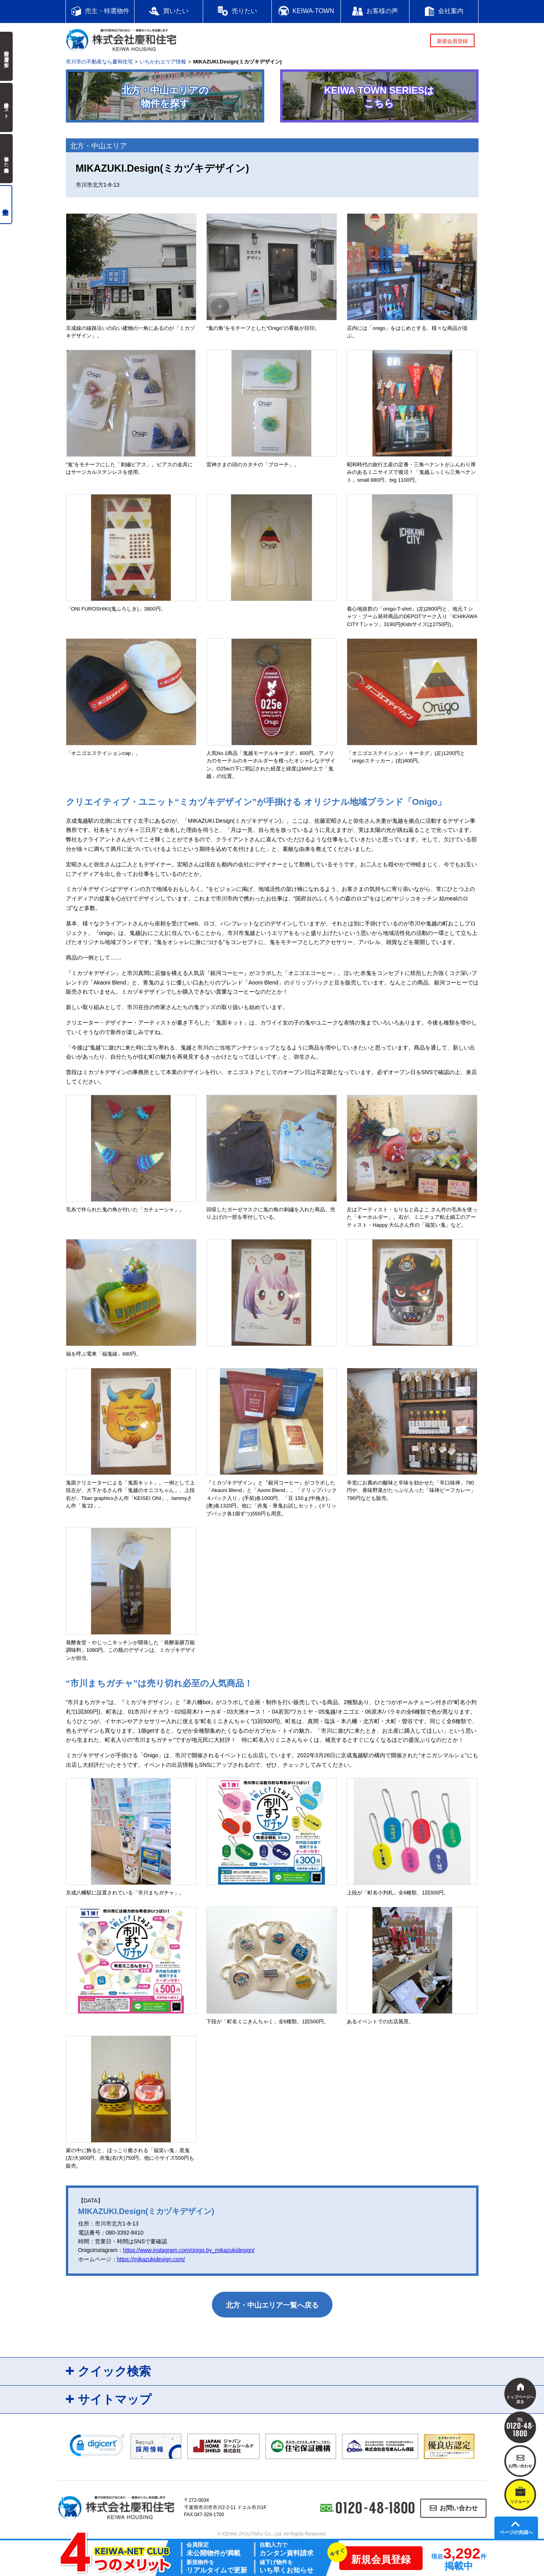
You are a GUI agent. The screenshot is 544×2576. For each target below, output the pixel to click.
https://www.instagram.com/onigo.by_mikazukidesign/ (188, 2250)
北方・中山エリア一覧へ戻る (272, 2305)
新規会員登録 (452, 41)
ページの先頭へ (516, 2532)
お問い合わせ (459, 2508)
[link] (97, 2447)
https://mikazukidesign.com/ (151, 2259)
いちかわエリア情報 (163, 62)
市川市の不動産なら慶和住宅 (99, 62)
